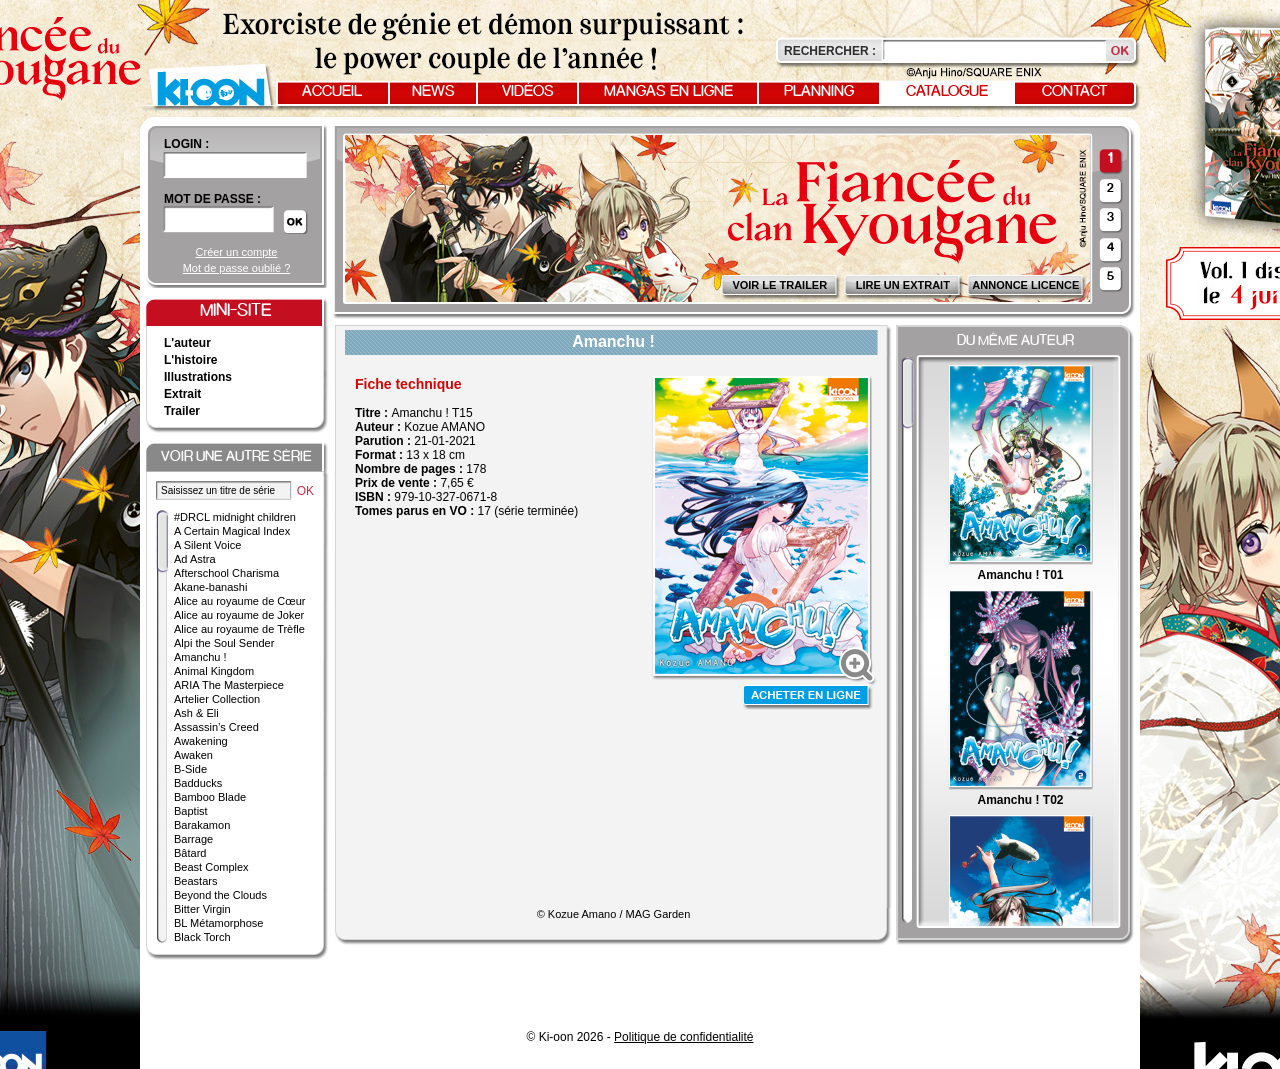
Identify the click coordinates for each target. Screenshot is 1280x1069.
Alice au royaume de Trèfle (239, 629)
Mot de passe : (212, 199)
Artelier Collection (217, 699)
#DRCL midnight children (235, 517)
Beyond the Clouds (220, 895)
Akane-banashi (210, 587)
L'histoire (191, 360)
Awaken (193, 755)
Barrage (193, 839)
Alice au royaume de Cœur (239, 601)
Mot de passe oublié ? (237, 268)
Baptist (191, 811)
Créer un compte (237, 252)
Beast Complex (211, 867)
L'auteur (187, 343)
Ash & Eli (196, 713)
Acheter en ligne (808, 697)
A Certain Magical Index (232, 531)
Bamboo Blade (210, 797)
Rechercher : (830, 51)
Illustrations (198, 377)
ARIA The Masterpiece (229, 685)
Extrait (182, 394)
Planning (819, 92)
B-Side (190, 769)
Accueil (332, 92)
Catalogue (947, 92)
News (433, 92)
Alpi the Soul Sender (224, 643)
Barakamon (202, 825)
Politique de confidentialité (683, 1037)
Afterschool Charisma (226, 573)
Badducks (198, 783)
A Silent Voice (207, 545)
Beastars (195, 881)
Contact (1075, 92)
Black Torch (202, 937)
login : (186, 144)
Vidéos (528, 92)
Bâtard (190, 853)
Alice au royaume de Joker (239, 615)
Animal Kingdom (214, 671)
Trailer (182, 411)
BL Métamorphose (218, 923)
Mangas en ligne (668, 92)
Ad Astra (195, 559)
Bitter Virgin (202, 909)
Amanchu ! (200, 657)
